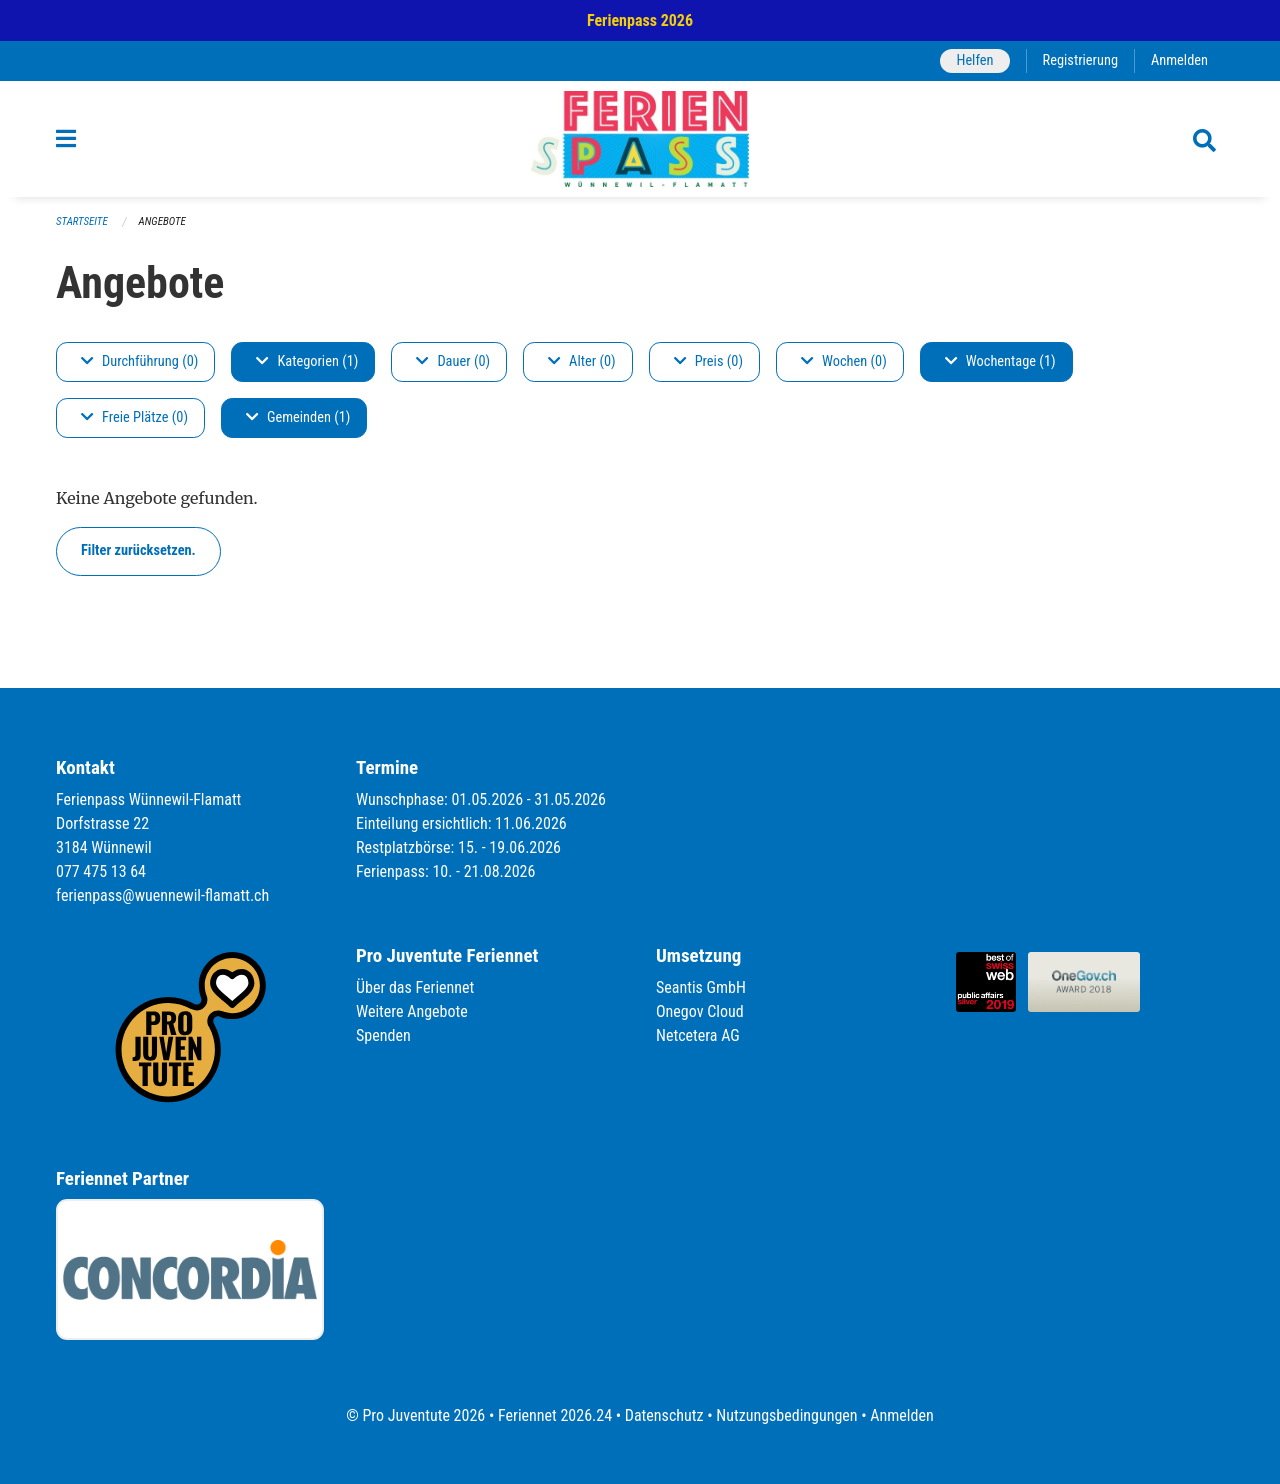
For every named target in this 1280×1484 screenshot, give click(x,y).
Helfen (974, 60)
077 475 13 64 (101, 871)
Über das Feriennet (415, 987)
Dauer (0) (453, 361)
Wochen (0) (844, 361)
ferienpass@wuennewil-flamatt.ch (162, 895)
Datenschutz (664, 1415)
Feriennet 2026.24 (555, 1415)
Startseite (82, 221)
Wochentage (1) (1000, 361)
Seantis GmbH (701, 987)
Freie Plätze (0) (134, 417)
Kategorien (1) (307, 361)
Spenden (383, 1035)
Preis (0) (708, 361)
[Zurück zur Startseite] (640, 139)
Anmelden (1179, 60)
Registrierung (1080, 60)
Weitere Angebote (412, 1011)
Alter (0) (582, 361)
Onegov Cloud (700, 1011)
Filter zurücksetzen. (138, 550)
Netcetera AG (698, 1035)
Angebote (162, 221)
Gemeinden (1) (298, 417)
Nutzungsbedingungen (786, 1415)
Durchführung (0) (139, 361)
